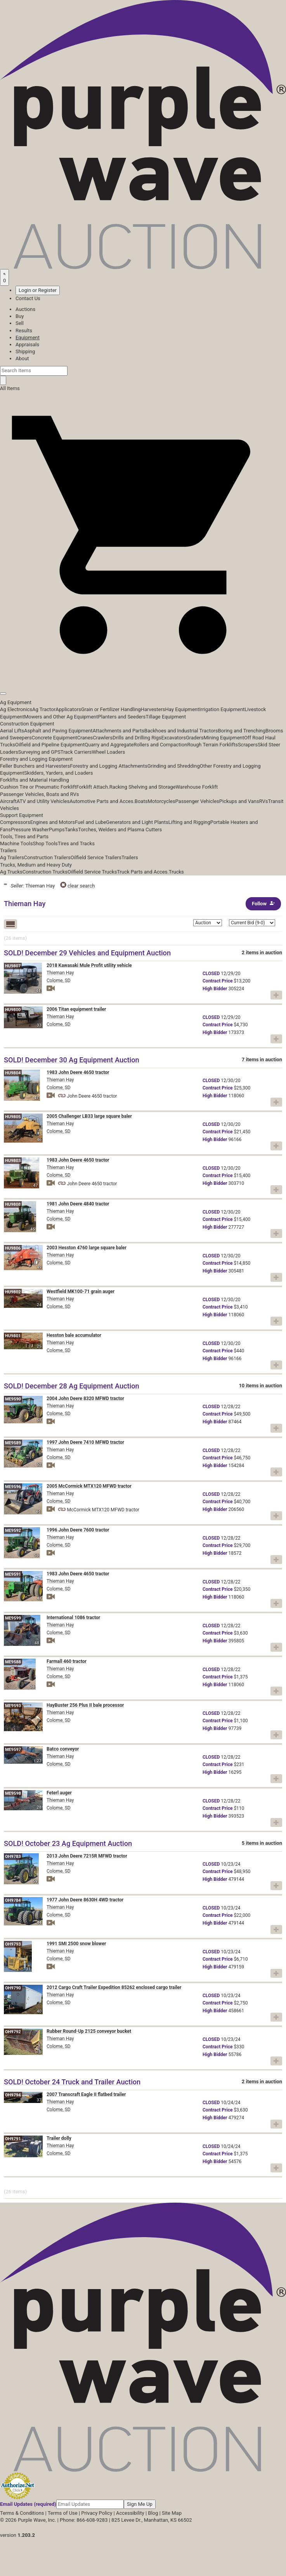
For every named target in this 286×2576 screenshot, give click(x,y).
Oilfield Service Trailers (96, 857)
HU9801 (13, 1335)
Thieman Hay (60, 972)
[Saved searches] (4, 277)
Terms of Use (63, 2513)
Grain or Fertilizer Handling (111, 709)
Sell (20, 323)
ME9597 (13, 1749)
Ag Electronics (16, 709)
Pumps (57, 829)
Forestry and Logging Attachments (108, 766)
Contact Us (28, 298)
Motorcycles (161, 801)
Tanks (71, 829)
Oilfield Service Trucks (92, 872)
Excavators (173, 738)
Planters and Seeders (122, 717)
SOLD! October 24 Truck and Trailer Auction (72, 2082)
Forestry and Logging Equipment (36, 759)
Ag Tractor (43, 709)
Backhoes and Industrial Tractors (181, 731)
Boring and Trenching (241, 731)
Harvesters (153, 709)
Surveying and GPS (39, 752)
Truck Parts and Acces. (143, 872)
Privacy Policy (96, 2513)
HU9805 (13, 1116)
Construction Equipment (27, 724)
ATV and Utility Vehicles (43, 801)
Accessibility (130, 2513)
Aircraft (8, 801)
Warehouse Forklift (197, 787)
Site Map (172, 2513)
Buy (20, 316)
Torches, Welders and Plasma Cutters (120, 829)
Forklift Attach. (92, 787)
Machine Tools (16, 843)
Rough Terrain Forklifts (212, 745)
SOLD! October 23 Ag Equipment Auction (68, 1843)
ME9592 (13, 1530)
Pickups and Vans (239, 801)
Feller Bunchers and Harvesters (35, 766)
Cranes (85, 738)
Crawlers (103, 738)
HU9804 (13, 1073)
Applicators (68, 709)
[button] (143, 676)
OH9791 (13, 2138)
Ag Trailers (12, 857)
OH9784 (13, 1900)
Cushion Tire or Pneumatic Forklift (38, 787)
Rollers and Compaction (160, 745)
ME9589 (13, 1442)
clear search (77, 886)
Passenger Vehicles (197, 801)
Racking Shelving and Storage (142, 787)
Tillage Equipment (166, 717)
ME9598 (13, 1793)
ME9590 (13, 1399)
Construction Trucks (45, 872)
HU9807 (13, 966)
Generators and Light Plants (137, 822)
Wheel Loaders (108, 752)
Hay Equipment (182, 709)
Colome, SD (59, 980)
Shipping (25, 351)
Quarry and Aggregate (109, 745)
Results (24, 330)
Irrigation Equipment (221, 709)
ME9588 (13, 1661)
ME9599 (13, 1618)
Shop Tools (45, 843)
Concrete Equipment (54, 738)
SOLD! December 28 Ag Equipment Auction (71, 1386)
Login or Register (38, 290)
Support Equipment (21, 815)
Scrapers (248, 745)
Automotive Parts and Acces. (102, 801)
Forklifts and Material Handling (34, 780)
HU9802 (13, 1292)
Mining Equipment (223, 738)
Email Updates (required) (28, 2504)
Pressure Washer (30, 829)
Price (217, 981)
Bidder (215, 988)
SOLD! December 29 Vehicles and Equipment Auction (87, 953)
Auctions (25, 309)
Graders (194, 738)
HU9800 (13, 1009)
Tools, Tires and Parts (24, 836)
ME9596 (13, 1486)
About (22, 358)
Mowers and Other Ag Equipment (61, 717)
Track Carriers (76, 752)
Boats (141, 801)
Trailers (8, 850)
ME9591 (13, 1574)
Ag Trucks (11, 872)
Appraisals (27, 344)
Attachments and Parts (118, 731)
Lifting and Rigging (189, 822)
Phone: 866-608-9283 (83, 2520)
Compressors (15, 822)
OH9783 (13, 1856)
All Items (10, 388)
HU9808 (13, 1204)
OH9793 (13, 1944)
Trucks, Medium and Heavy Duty (36, 865)
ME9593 (13, 1705)
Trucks (176, 872)
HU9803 (13, 1160)
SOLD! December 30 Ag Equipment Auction (71, 1060)
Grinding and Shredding (173, 766)
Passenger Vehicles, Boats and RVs (39, 794)
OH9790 (13, 1988)
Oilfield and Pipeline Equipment (50, 745)
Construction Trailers (47, 857)
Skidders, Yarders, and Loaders (58, 773)
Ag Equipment (15, 702)
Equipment (28, 337)
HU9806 (13, 1248)
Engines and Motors (52, 822)
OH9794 (13, 2095)
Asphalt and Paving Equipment (58, 731)
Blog (153, 2513)
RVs (263, 801)
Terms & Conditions (22, 2513)
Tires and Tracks (76, 843)
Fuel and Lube (90, 822)
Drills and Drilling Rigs (137, 738)
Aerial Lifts (12, 731)
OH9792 (13, 2031)
